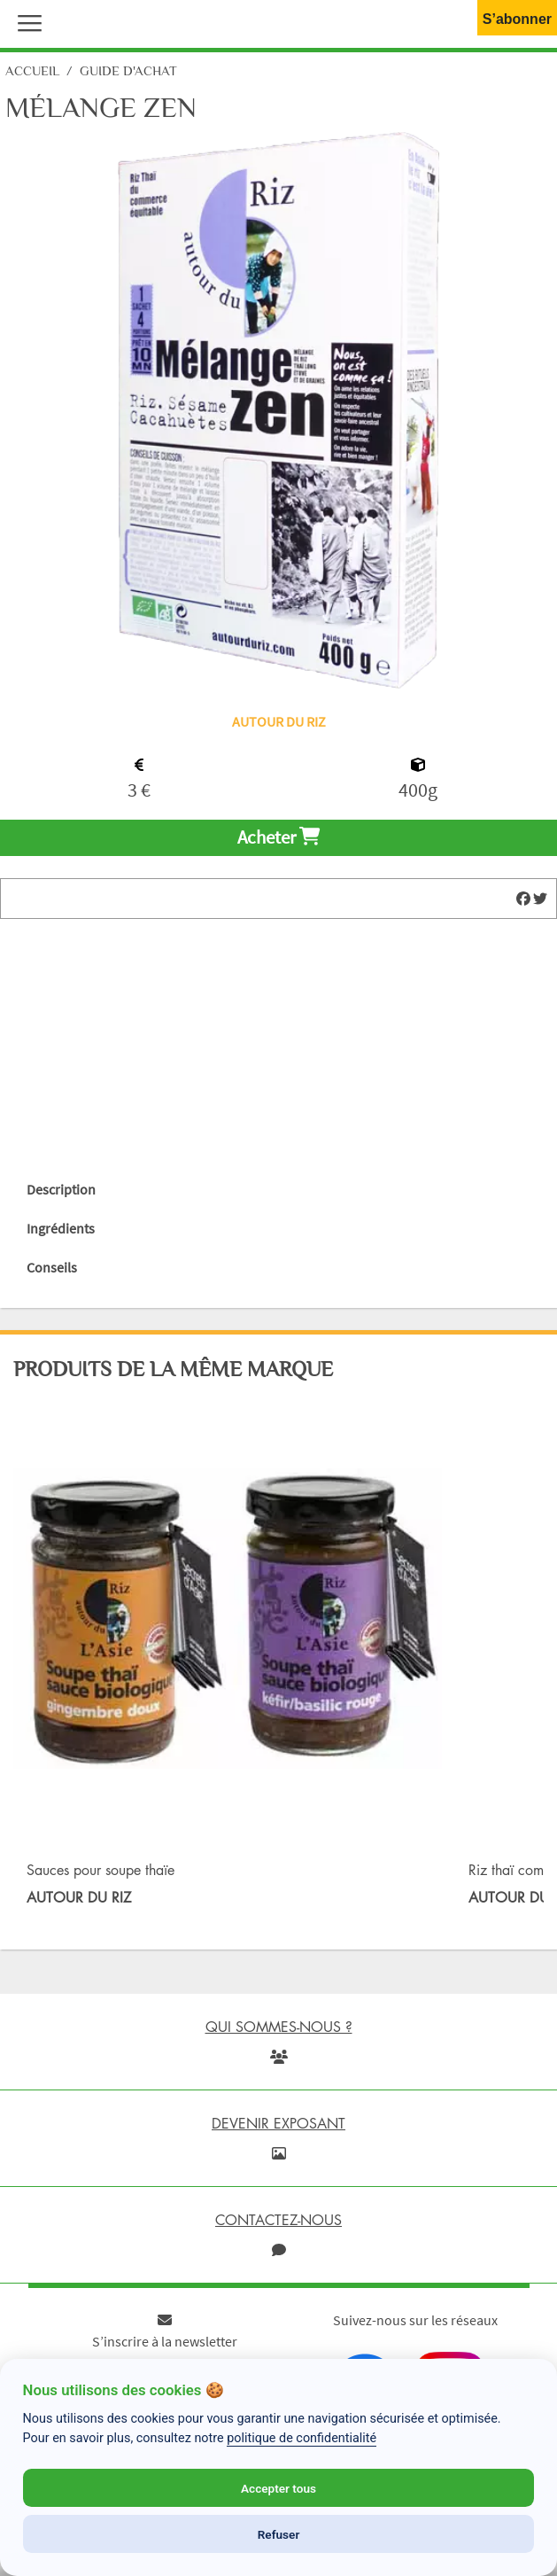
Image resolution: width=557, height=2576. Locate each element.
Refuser (279, 2534)
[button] (26, 21)
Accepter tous (278, 2488)
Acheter (278, 837)
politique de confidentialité (301, 2438)
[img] (523, 898)
